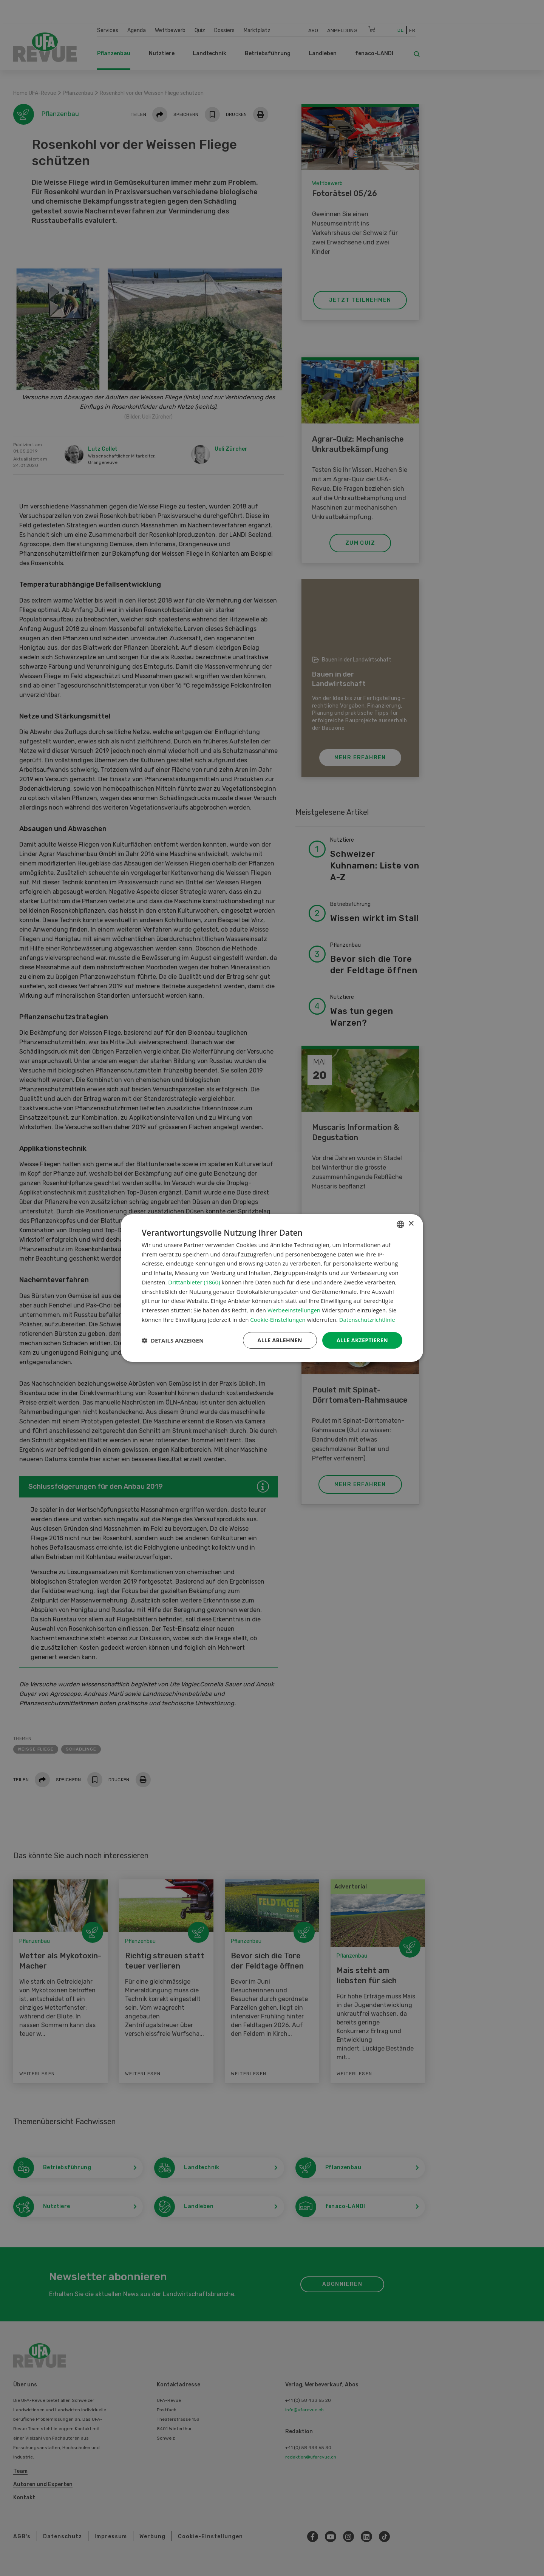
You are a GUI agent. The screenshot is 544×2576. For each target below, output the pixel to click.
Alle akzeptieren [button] (362, 1340)
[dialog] (272, 1288)
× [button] (411, 1224)
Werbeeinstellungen (293, 1310)
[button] (173, 1340)
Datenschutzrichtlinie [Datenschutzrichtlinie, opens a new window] (367, 1319)
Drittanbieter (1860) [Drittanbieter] (194, 1282)
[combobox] (400, 1224)
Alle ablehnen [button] (280, 1340)
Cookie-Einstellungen (277, 1319)
